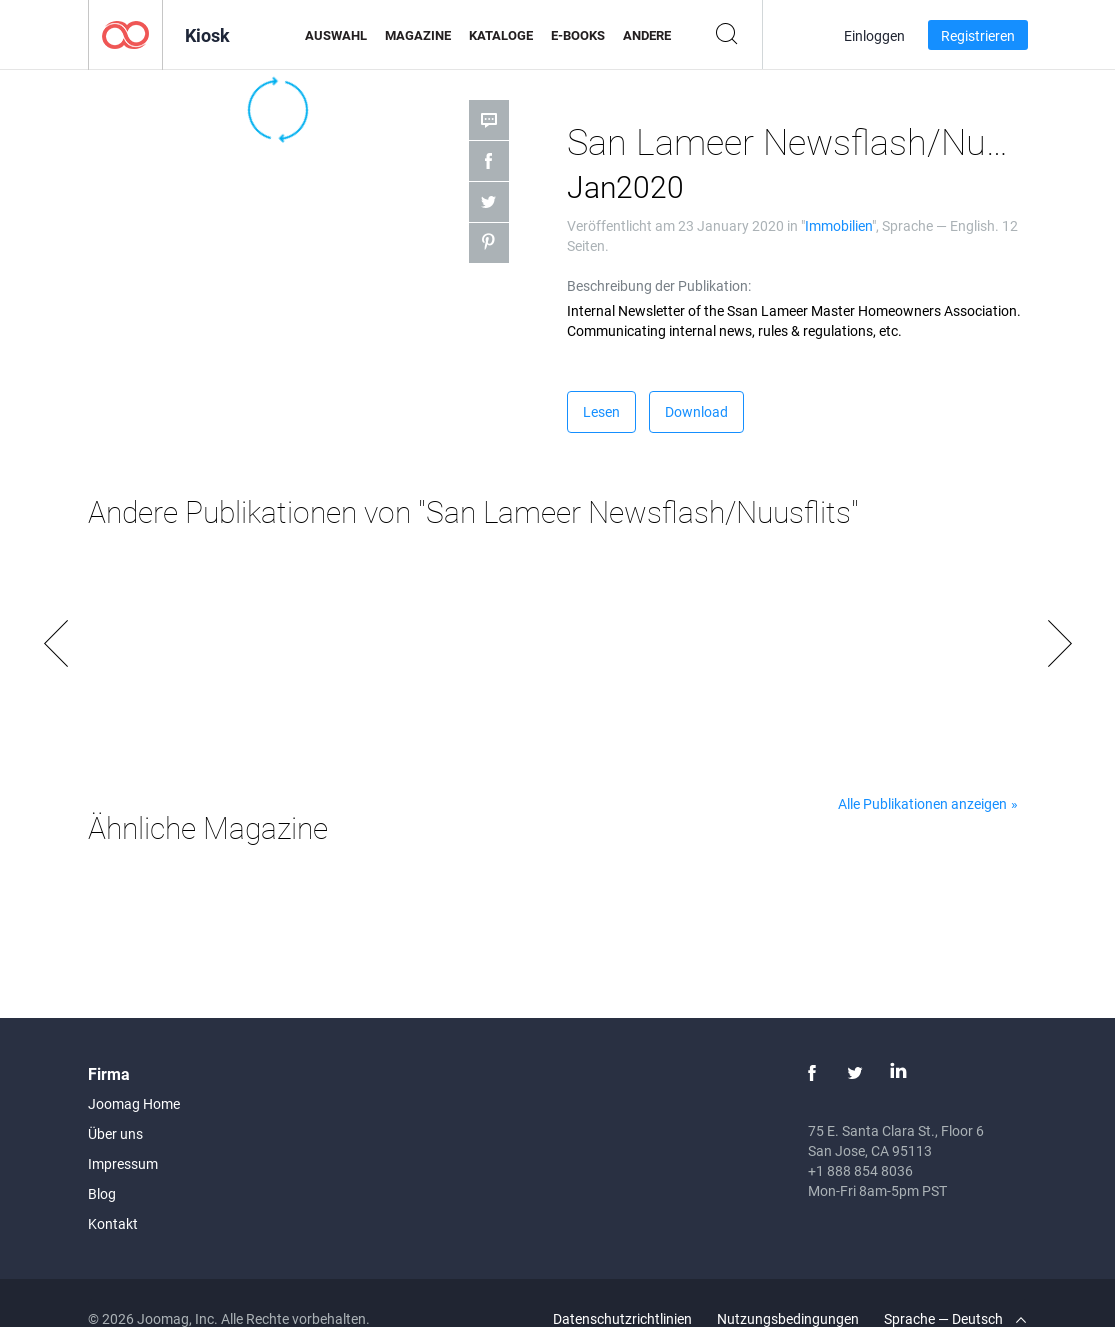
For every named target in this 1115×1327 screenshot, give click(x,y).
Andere (647, 35)
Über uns (115, 1133)
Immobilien (838, 225)
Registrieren (978, 35)
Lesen (601, 411)
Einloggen (874, 35)
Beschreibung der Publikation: (659, 285)
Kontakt (113, 1223)
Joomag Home (134, 1103)
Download (696, 411)
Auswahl (336, 35)
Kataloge (501, 35)
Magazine (418, 35)
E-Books (578, 35)
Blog (102, 1193)
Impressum (123, 1163)
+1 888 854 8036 (860, 1170)
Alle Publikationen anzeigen (922, 803)
